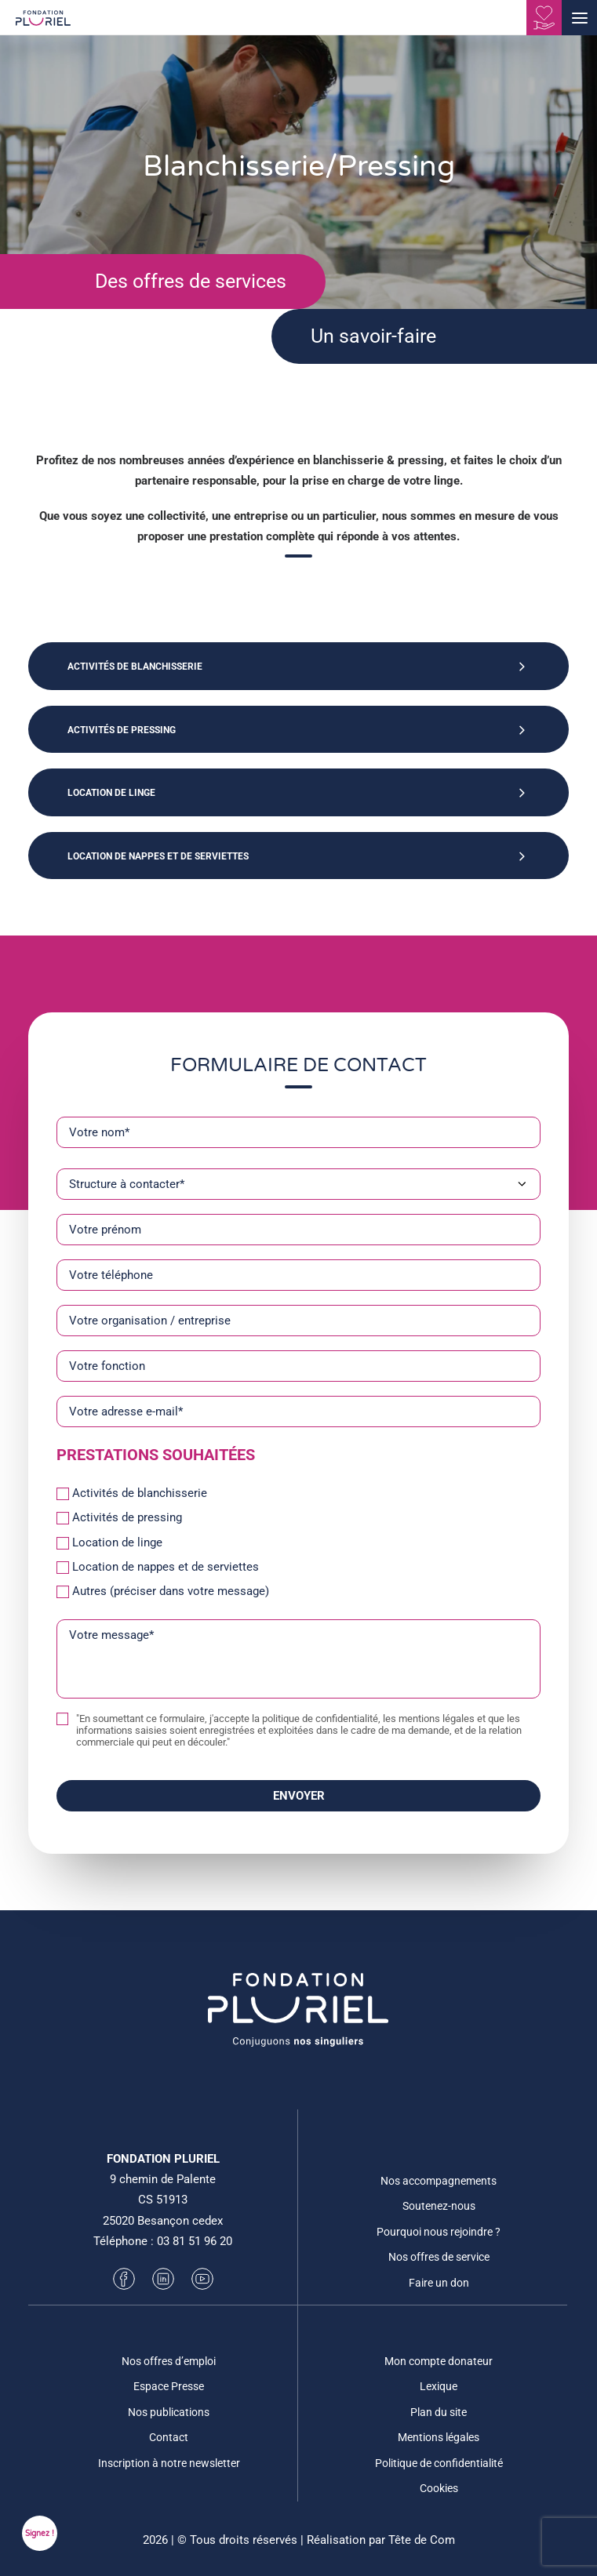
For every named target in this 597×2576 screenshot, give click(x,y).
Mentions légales (438, 2437)
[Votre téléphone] (298, 1275)
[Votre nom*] (298, 1132)
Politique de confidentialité (439, 2463)
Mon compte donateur (438, 2361)
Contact (168, 2437)
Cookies (439, 2488)
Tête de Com (421, 2540)
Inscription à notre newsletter (169, 2463)
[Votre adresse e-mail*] (298, 1411)
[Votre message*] (298, 1659)
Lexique (438, 2386)
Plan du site (438, 2412)
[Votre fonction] (298, 1366)
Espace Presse (168, 2386)
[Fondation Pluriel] (43, 23)
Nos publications (168, 2412)
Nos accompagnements (438, 2181)
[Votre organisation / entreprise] (298, 1320)
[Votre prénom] (298, 1229)
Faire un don (439, 2282)
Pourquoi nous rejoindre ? (439, 2231)
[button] (579, 17)
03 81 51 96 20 (194, 2241)
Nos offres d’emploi (169, 2361)
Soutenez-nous (438, 2206)
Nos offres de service (439, 2257)
